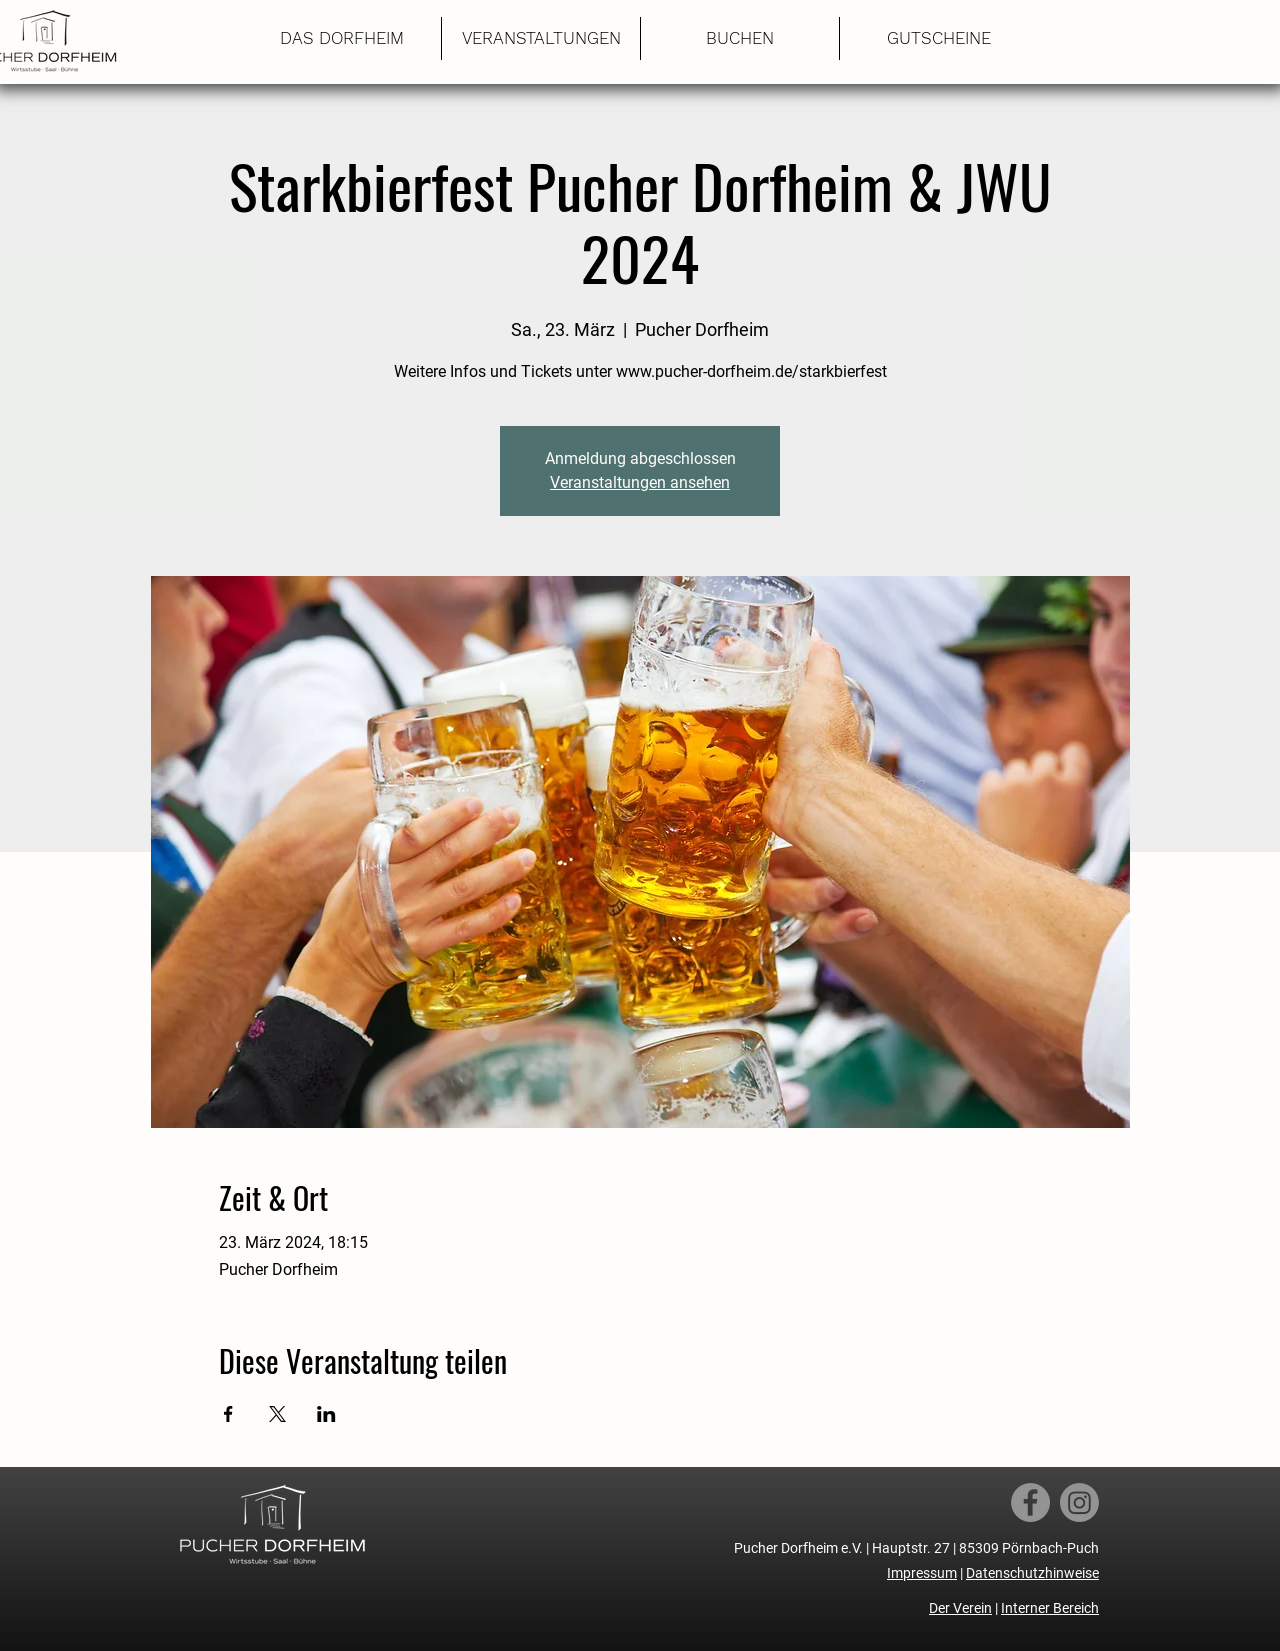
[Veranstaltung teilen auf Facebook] (228, 1414)
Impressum (922, 1573)
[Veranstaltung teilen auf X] (277, 1414)
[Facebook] (1030, 1502)
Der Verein (960, 1608)
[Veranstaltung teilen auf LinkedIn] (326, 1414)
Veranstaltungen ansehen (640, 482)
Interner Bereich (1050, 1608)
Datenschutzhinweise (1032, 1573)
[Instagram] (1079, 1502)
